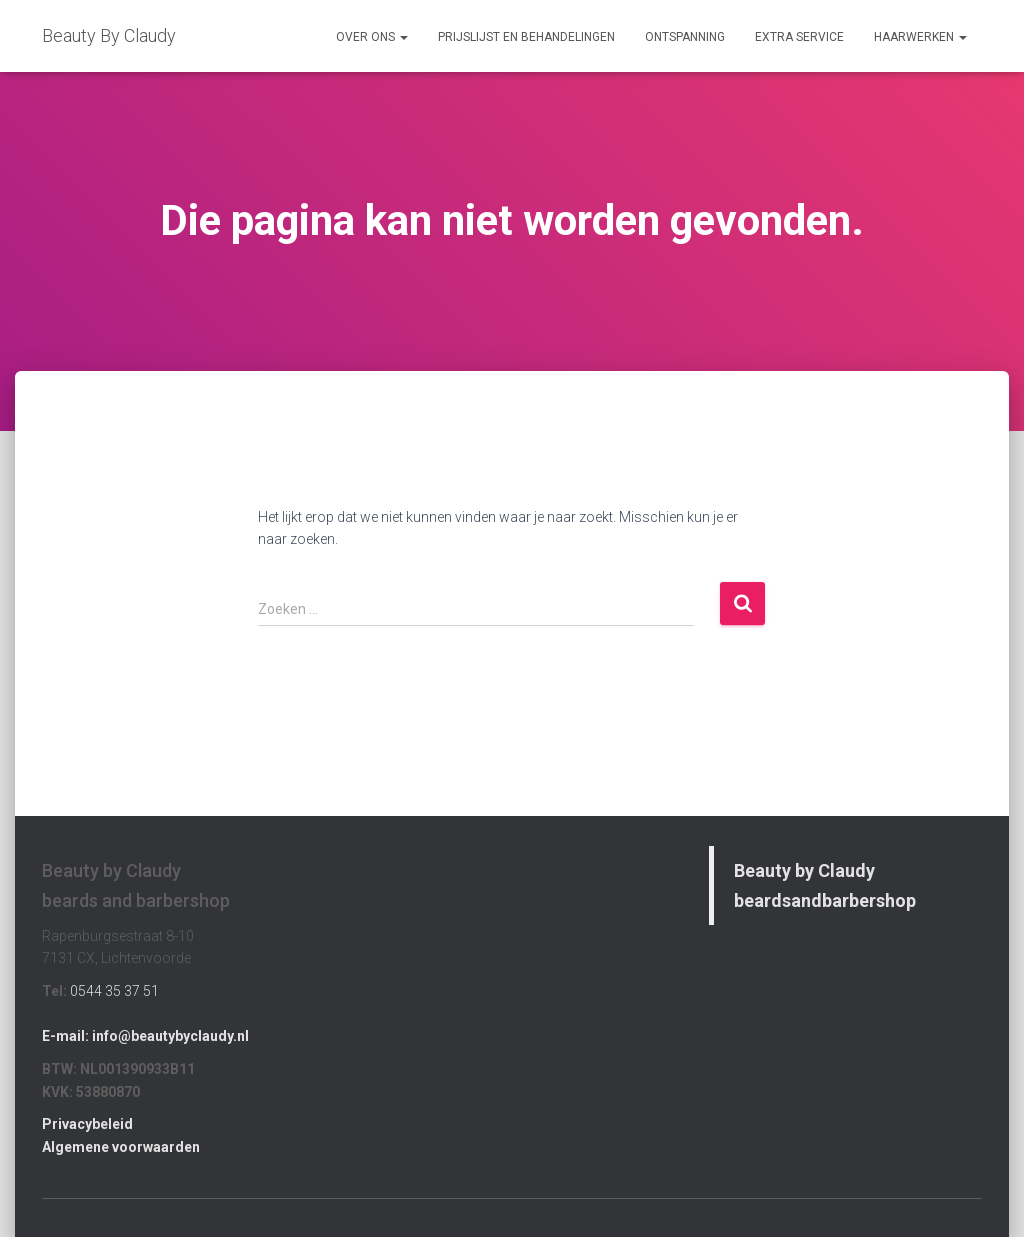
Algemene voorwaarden (121, 1147)
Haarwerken (920, 37)
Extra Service (799, 37)
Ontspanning (685, 37)
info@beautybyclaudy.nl (170, 1036)
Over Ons (372, 37)
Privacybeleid (87, 1124)
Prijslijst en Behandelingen (526, 37)
